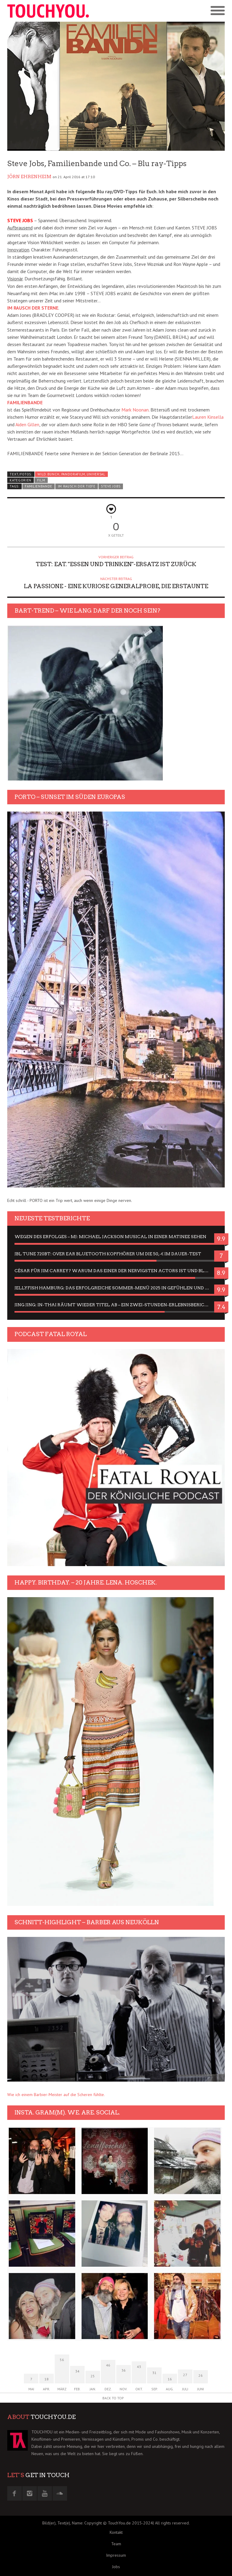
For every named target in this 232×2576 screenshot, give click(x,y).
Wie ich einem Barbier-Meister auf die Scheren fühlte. (56, 2094)
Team (116, 2543)
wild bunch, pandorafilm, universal (71, 474)
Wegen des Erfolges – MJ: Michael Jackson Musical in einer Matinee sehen (110, 1236)
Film (41, 480)
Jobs (116, 2566)
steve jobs (111, 486)
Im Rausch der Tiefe (76, 486)
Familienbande (38, 486)
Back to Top (113, 2398)
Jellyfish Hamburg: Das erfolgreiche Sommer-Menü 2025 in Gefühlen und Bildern (116, 1287)
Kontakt (116, 2532)
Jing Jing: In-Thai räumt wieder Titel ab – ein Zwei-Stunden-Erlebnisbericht (112, 1304)
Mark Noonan (135, 410)
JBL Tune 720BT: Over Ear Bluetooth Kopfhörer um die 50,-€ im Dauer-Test (107, 1253)
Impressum (116, 2555)
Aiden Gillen (27, 424)
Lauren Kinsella (208, 417)
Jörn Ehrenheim (29, 176)
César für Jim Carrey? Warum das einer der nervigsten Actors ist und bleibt (114, 1270)
